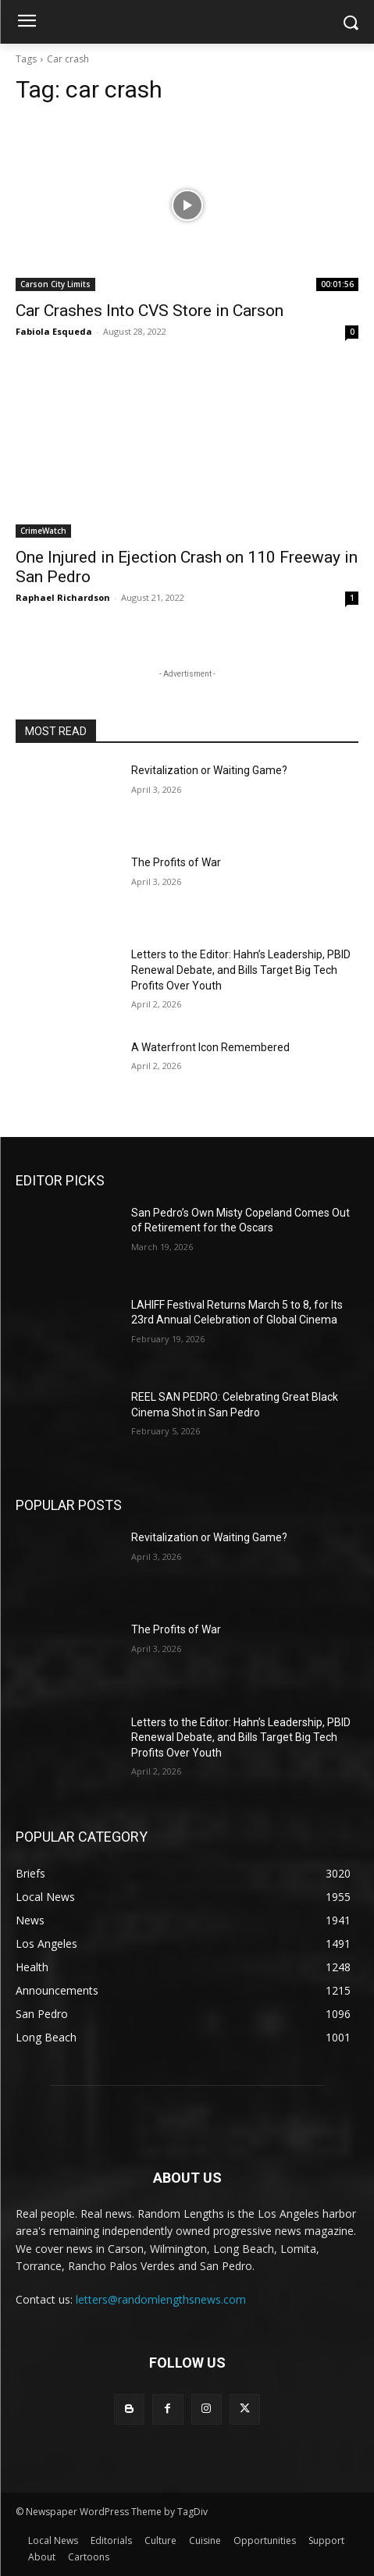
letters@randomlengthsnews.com (161, 2299)
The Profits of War (176, 862)
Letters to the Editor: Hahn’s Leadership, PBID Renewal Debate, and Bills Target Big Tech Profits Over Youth (241, 969)
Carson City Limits (55, 284)
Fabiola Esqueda (54, 331)
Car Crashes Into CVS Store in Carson (149, 310)
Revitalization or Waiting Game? (209, 770)
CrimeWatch (43, 530)
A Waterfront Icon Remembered (210, 1047)
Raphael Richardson (63, 597)
